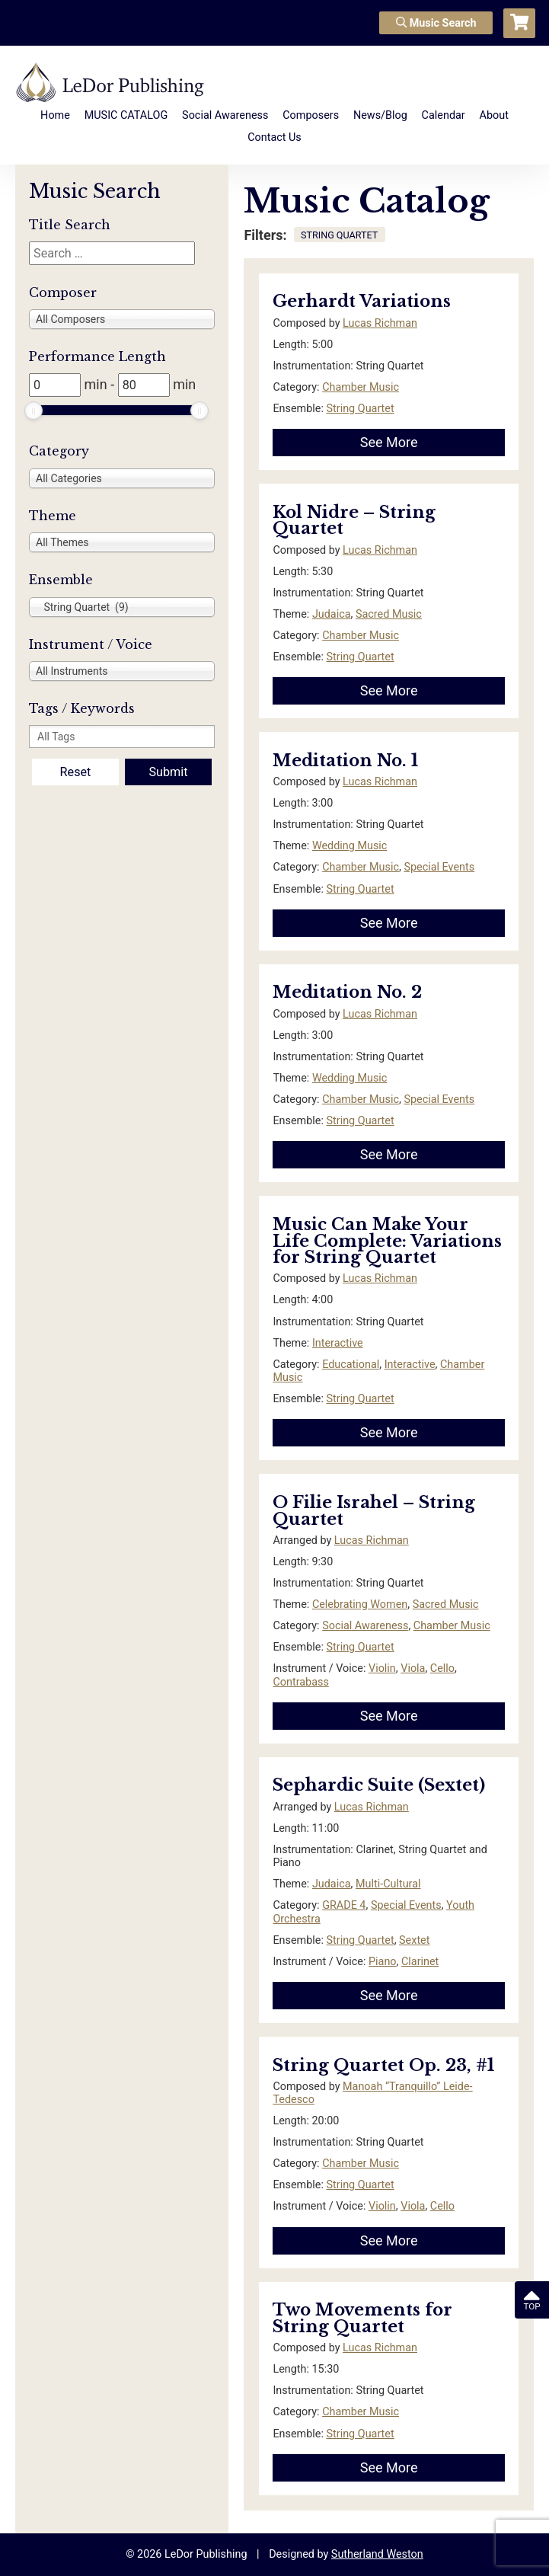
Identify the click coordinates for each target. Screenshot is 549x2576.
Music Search (436, 23)
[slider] (33, 410)
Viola (413, 1668)
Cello (442, 1668)
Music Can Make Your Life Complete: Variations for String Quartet (387, 1240)
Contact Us (274, 137)
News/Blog (380, 115)
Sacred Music (389, 614)
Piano (383, 1961)
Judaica (331, 614)
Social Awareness (225, 115)
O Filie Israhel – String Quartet (374, 1510)
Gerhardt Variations (362, 301)
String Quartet (360, 408)
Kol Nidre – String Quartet (354, 520)
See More (389, 442)
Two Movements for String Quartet (362, 2318)
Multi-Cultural (388, 1884)
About (494, 115)
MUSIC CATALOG (126, 115)
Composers (310, 115)
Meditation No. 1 (345, 760)
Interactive (337, 1343)
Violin (382, 1668)
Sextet (414, 1940)
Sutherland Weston (377, 2554)
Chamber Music (360, 387)
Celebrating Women (359, 1604)
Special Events (439, 867)
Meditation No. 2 (347, 992)
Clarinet (420, 1961)
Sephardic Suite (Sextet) (379, 1785)
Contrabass (300, 1682)
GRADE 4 (343, 1905)
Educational (350, 1364)
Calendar (443, 115)
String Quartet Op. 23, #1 (383, 2065)
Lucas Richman (380, 323)
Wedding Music (349, 845)
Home (55, 115)
